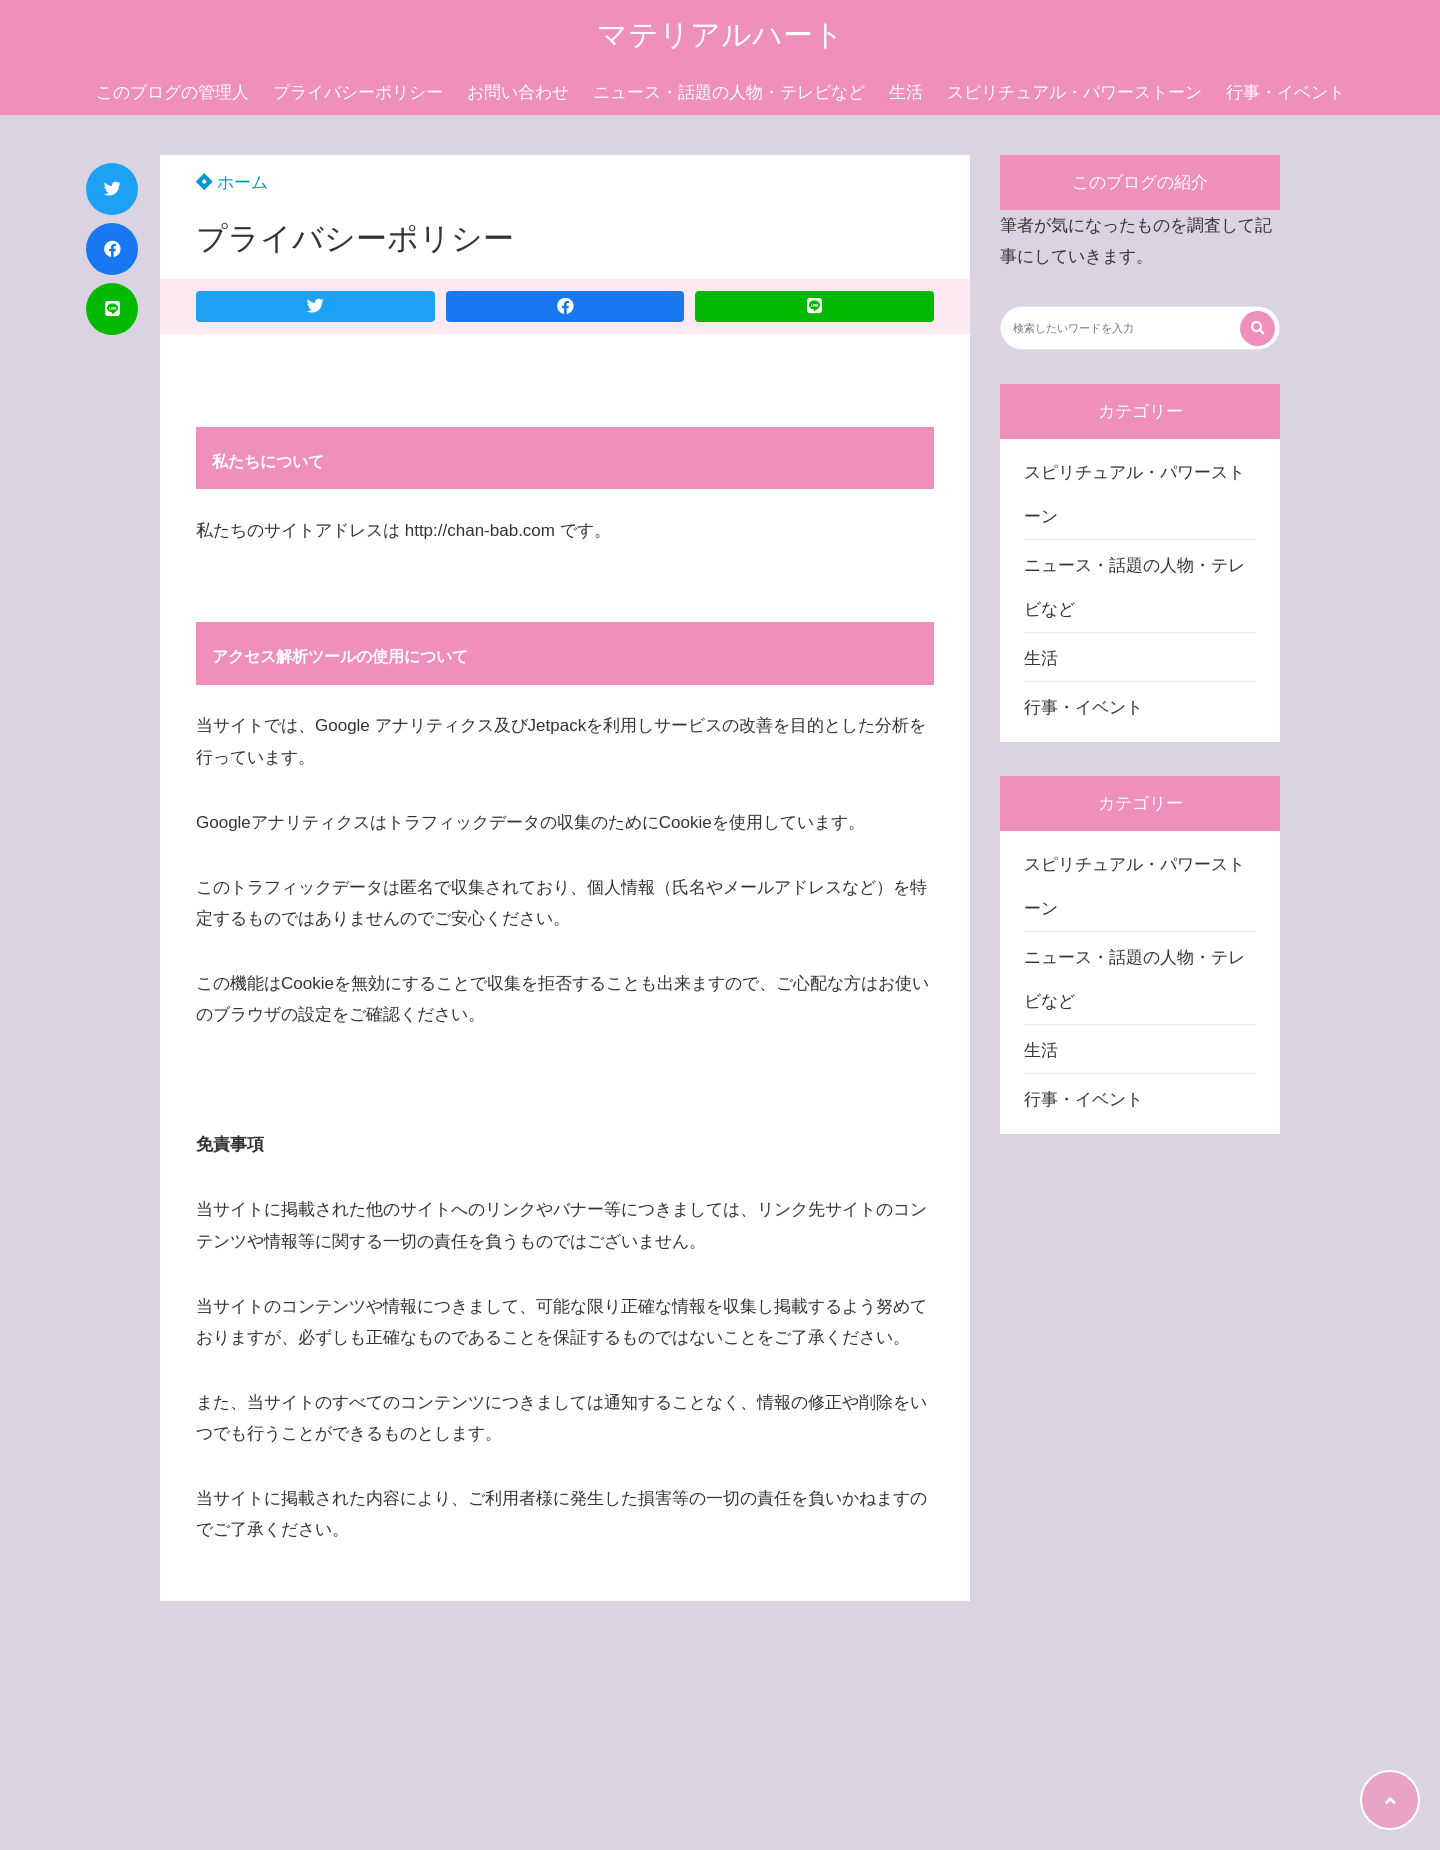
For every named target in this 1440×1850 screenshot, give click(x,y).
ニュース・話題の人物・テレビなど (729, 92)
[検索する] (1257, 328)
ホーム (232, 182)
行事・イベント (1285, 92)
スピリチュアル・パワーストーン (1074, 92)
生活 (906, 92)
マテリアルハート (720, 34)
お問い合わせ (518, 92)
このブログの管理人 (172, 92)
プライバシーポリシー (358, 92)
